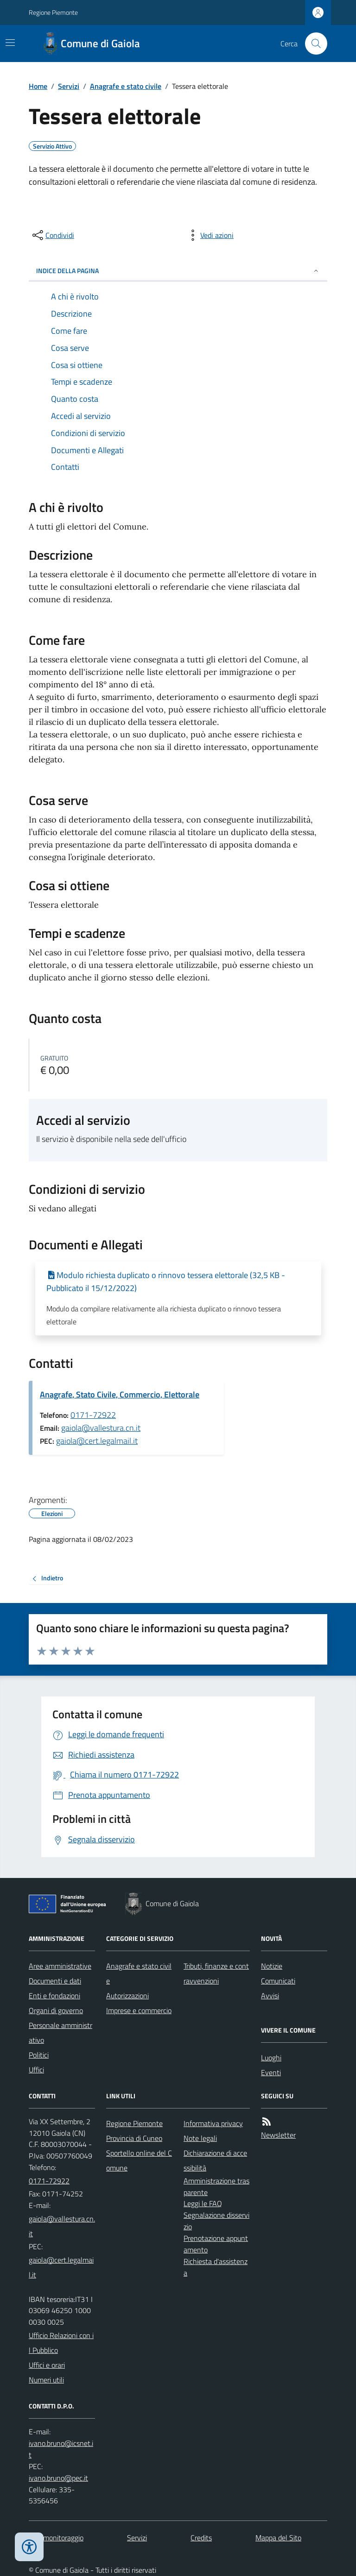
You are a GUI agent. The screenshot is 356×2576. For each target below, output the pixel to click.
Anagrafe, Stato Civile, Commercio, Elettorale (119, 1394)
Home (38, 86)
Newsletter (278, 2134)
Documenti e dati (55, 1980)
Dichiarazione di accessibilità (215, 2160)
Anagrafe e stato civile (125, 86)
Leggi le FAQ (203, 2203)
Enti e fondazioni (54, 1995)
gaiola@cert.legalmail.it (97, 1441)
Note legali (200, 2138)
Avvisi (270, 1995)
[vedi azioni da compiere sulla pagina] (209, 235)
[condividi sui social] (52, 235)
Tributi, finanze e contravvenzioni (216, 1973)
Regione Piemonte (53, 12)
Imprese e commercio (139, 2010)
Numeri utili (46, 2379)
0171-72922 (93, 1415)
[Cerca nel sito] (312, 43)
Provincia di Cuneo (134, 2138)
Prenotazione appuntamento (216, 2244)
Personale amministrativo (60, 2033)
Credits (201, 2537)
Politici (39, 2054)
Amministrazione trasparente (216, 2186)
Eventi (271, 2072)
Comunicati (278, 1980)
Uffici (36, 2069)
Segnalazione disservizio (216, 2220)
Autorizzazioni (127, 1995)
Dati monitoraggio (56, 2537)
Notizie (271, 1965)
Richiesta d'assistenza (216, 2267)
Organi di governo (56, 2010)
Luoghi (271, 2057)
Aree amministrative (60, 1965)
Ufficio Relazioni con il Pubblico (61, 2343)
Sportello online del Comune (139, 2160)
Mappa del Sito (278, 2537)
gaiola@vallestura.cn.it (100, 1428)
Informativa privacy (213, 2123)
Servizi (68, 86)
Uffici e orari (47, 2364)
